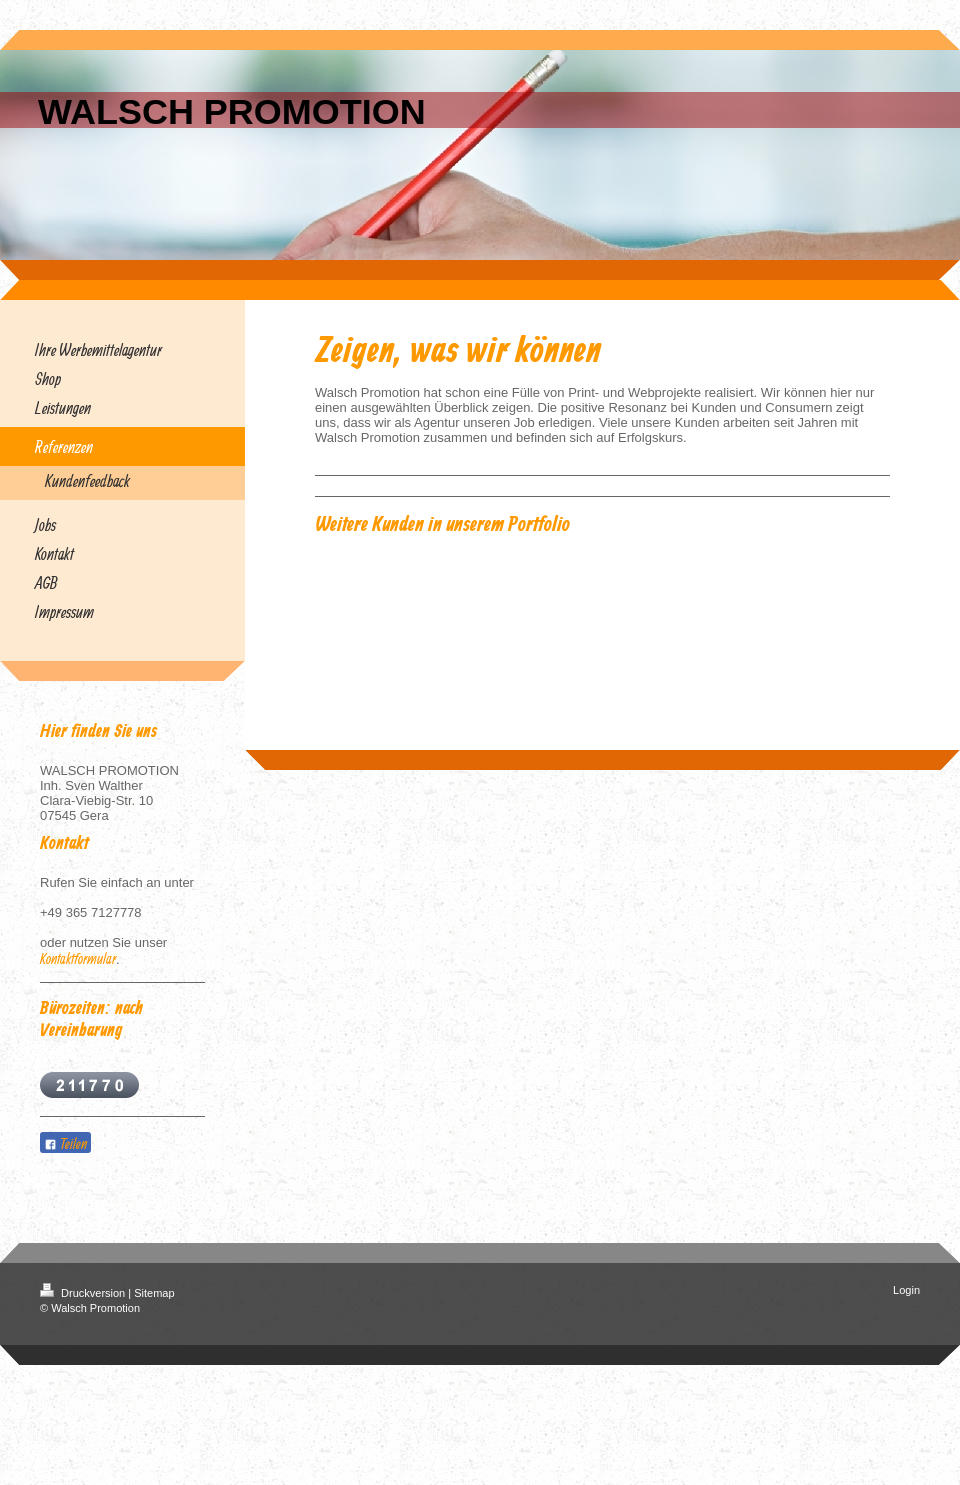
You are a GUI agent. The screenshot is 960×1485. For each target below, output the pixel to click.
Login (906, 1290)
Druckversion (84, 1293)
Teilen (65, 1143)
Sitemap (154, 1293)
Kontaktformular (78, 958)
